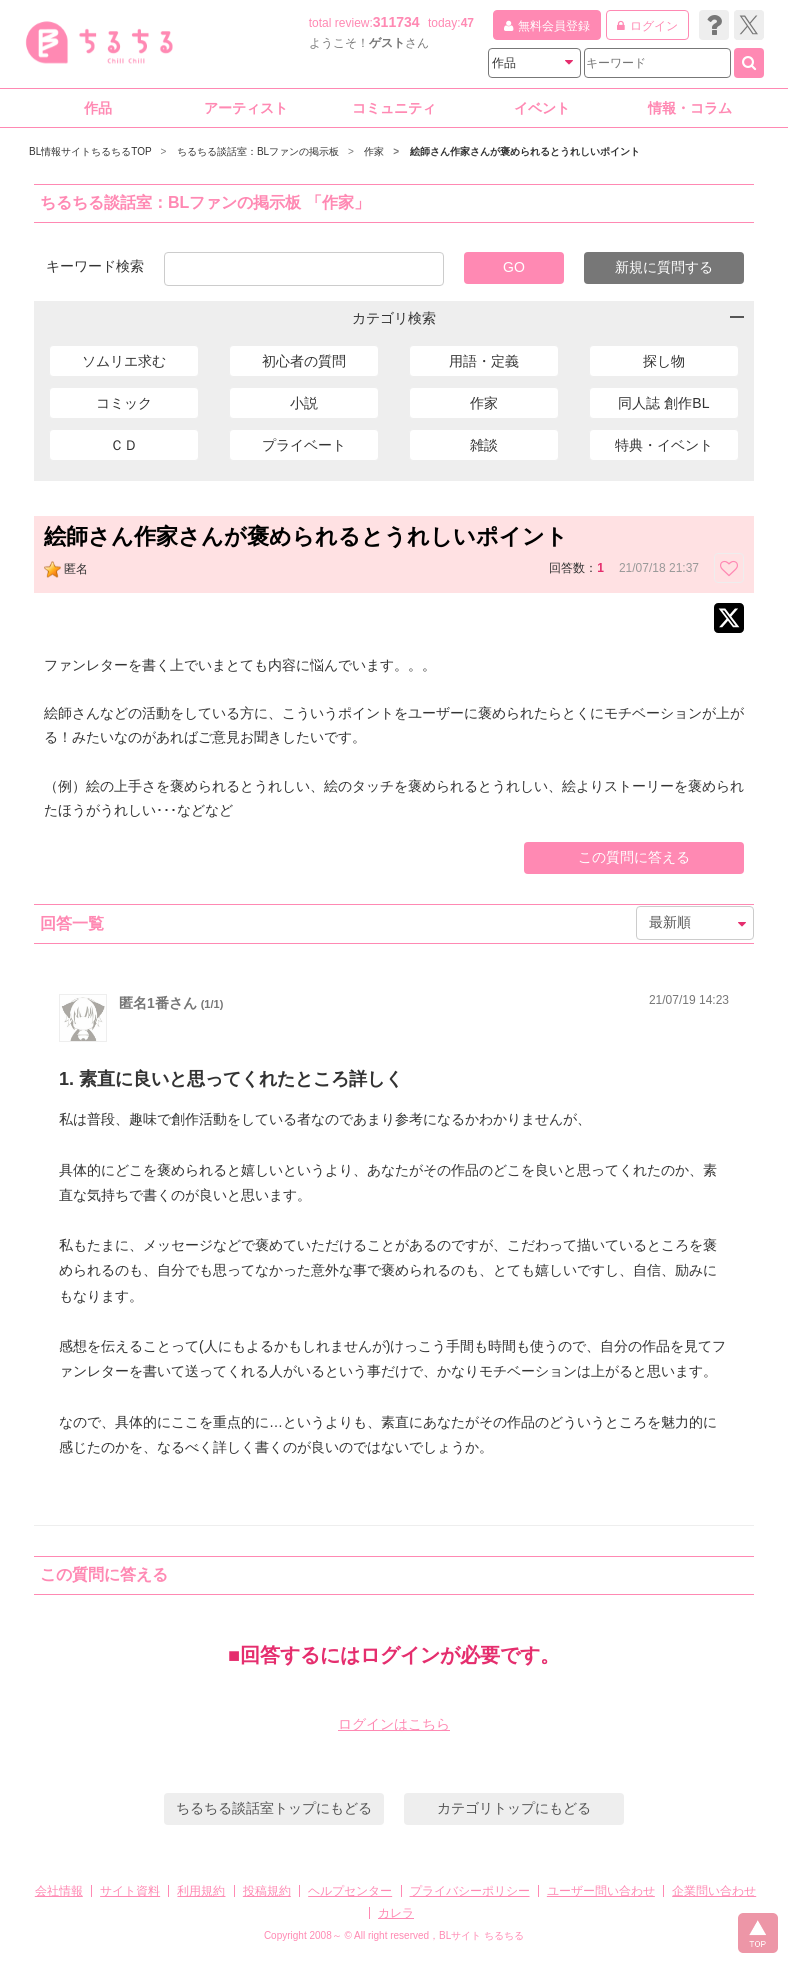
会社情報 (59, 1891)
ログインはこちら (394, 1724)
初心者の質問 (304, 361)
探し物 (664, 361)
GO (514, 267)
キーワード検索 (95, 265)
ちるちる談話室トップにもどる (274, 1808)
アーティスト (246, 108)
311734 (396, 22)
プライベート (304, 445)
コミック (124, 403)
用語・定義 (484, 361)
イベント (542, 108)
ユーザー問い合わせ (601, 1891)
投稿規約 (267, 1891)
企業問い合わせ (714, 1891)
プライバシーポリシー (470, 1891)
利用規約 (201, 1891)
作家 (484, 403)
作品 (98, 108)
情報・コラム (690, 108)
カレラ (396, 1913)
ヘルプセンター (350, 1891)
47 (467, 23)
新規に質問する (664, 267)
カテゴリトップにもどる (514, 1808)
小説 (304, 403)
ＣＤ (124, 445)
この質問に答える (634, 857)
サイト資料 (130, 1891)
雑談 (484, 445)
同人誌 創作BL (663, 403)
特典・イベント (664, 445)
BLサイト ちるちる (481, 1935)
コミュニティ (394, 108)
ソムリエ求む (124, 361)
